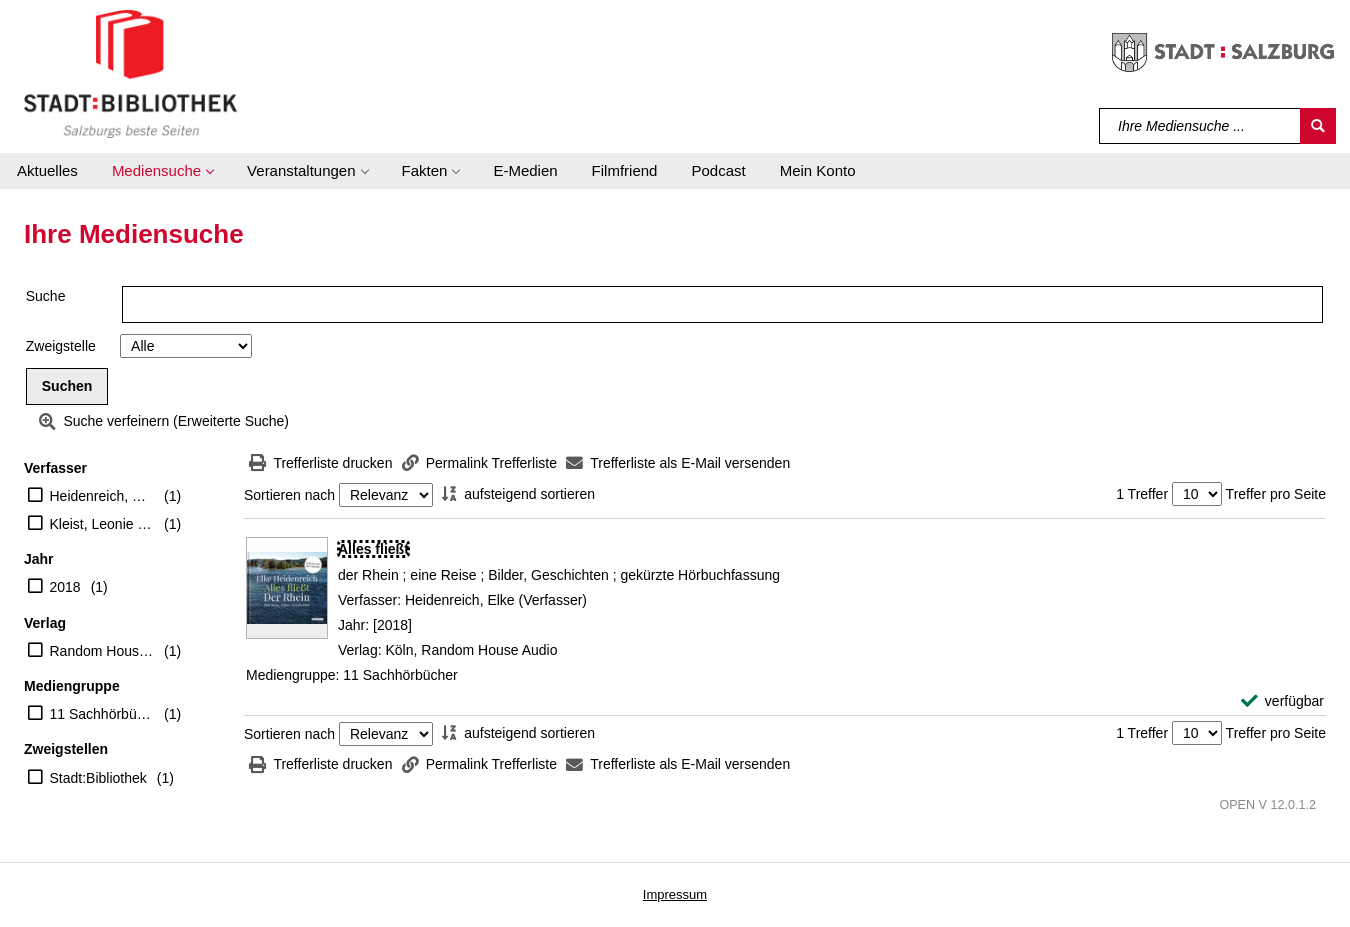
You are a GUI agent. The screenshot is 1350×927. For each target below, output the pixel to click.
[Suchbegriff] (1200, 126)
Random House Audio (102, 651)
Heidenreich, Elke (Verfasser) (102, 496)
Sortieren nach (289, 495)
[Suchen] (1318, 126)
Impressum (675, 894)
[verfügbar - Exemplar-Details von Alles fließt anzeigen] (1282, 701)
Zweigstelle (61, 346)
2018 (65, 587)
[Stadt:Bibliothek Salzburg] (130, 73)
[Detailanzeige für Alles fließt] (373, 549)
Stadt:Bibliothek (98, 778)
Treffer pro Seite (1276, 494)
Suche (46, 296)
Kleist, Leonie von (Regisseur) (102, 524)
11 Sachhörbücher (102, 714)
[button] (162, 171)
